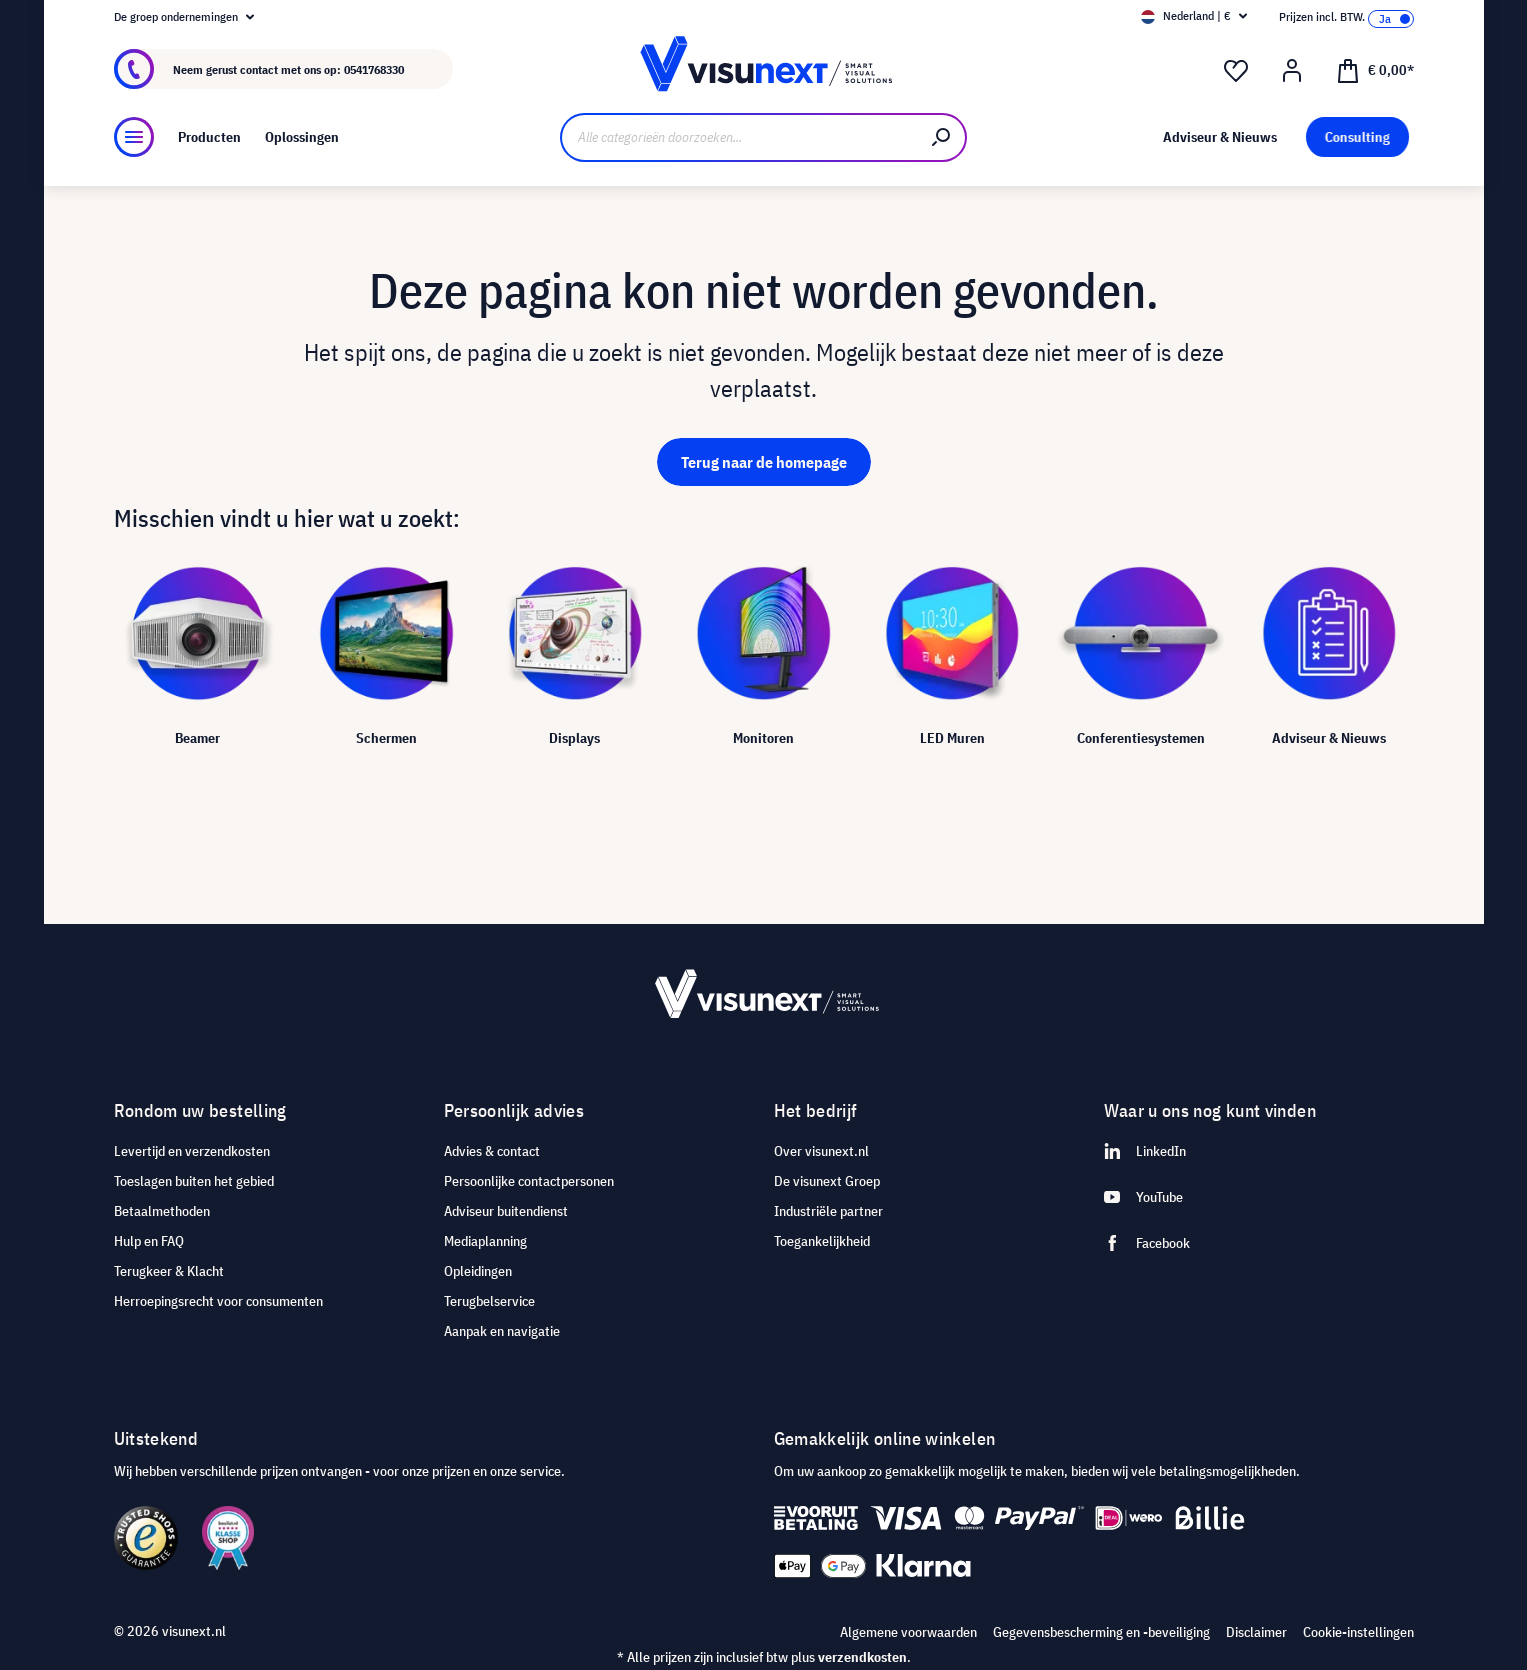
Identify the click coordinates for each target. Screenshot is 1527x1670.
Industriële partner (828, 1211)
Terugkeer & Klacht (169, 1271)
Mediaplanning (485, 1241)
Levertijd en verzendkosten (192, 1151)
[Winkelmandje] (1375, 69)
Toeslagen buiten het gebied (194, 1181)
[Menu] (134, 137)
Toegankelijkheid (822, 1241)
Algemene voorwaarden (908, 1632)
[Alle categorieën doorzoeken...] (739, 137)
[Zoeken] (942, 137)
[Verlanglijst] (1236, 71)
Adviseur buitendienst (506, 1211)
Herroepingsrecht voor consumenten (218, 1301)
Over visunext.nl (821, 1151)
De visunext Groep (827, 1181)
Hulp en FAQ (149, 1241)
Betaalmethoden (162, 1211)
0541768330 (374, 69)
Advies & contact (492, 1151)
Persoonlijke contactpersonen (529, 1181)
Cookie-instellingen (1358, 1632)
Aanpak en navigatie (502, 1331)
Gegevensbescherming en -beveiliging (1101, 1632)
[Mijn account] (1292, 71)
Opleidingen (478, 1271)
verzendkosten (862, 1657)
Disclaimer (1256, 1632)
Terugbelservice (489, 1301)
